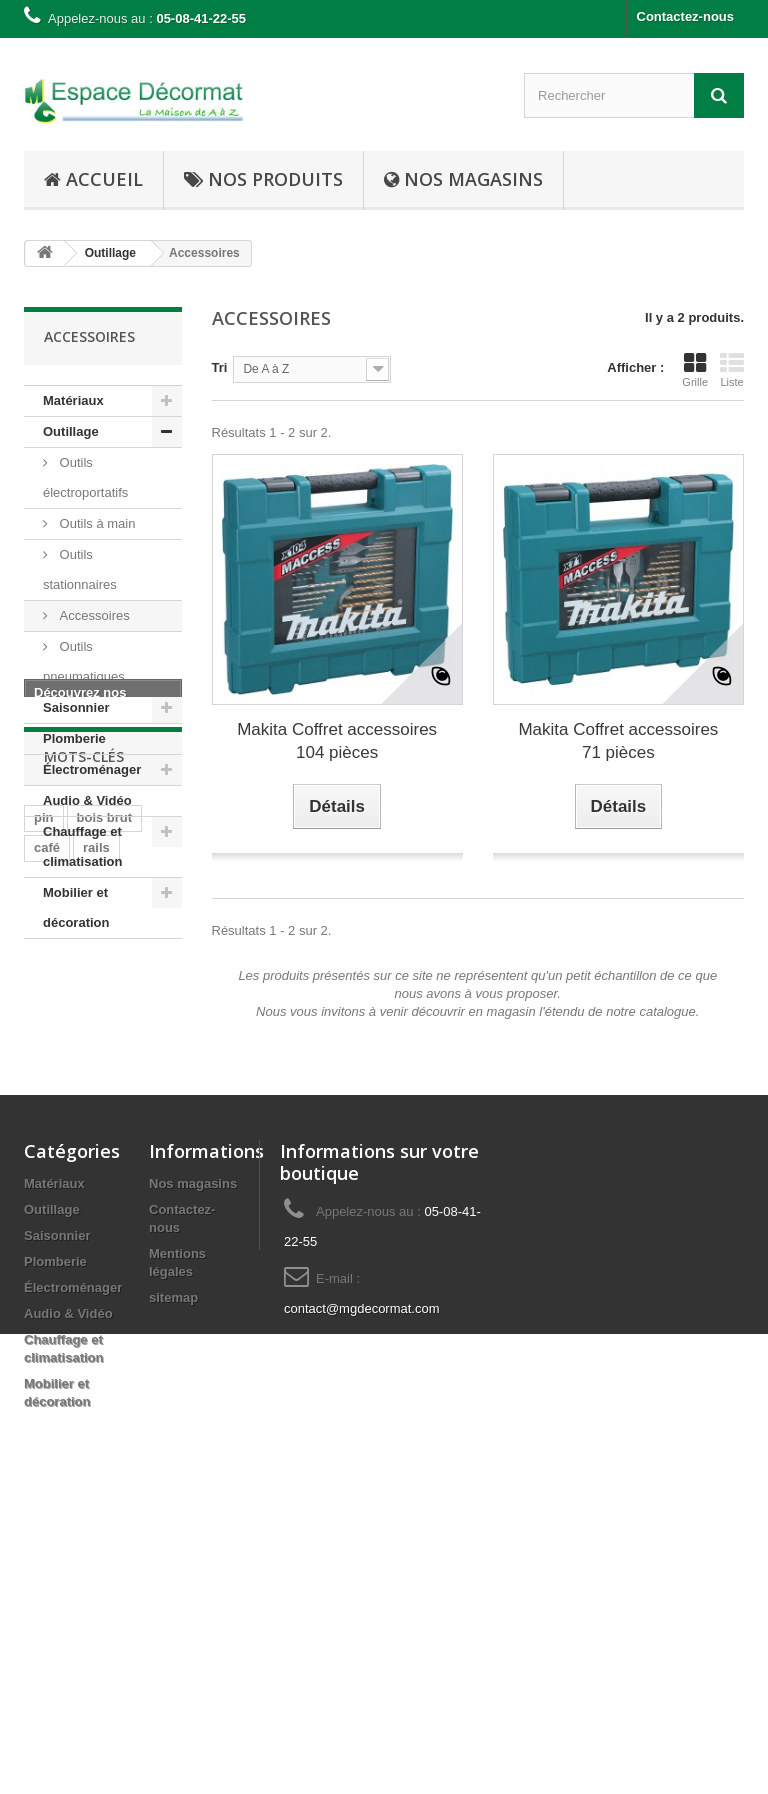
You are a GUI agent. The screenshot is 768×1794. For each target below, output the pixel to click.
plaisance (63, 1223)
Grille (695, 370)
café (47, 1163)
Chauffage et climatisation (82, 846)
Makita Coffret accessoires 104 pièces (337, 741)
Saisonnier (76, 707)
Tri (220, 367)
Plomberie (74, 738)
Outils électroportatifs (85, 477)
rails (96, 1163)
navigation (66, 1253)
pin (44, 1133)
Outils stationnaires (80, 569)
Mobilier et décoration (76, 907)
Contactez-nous (686, 16)
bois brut (105, 1133)
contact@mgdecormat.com (362, 1654)
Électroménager (92, 769)
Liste (732, 370)
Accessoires (93, 615)
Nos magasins (193, 1529)
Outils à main (95, 523)
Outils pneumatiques (84, 661)
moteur (56, 1343)
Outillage (71, 431)
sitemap (173, 1643)
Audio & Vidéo (87, 800)
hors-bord (64, 1283)
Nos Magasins (463, 179)
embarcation (72, 1313)
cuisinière (64, 1193)
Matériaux (73, 400)
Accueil (93, 179)
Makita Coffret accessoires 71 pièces (618, 741)
